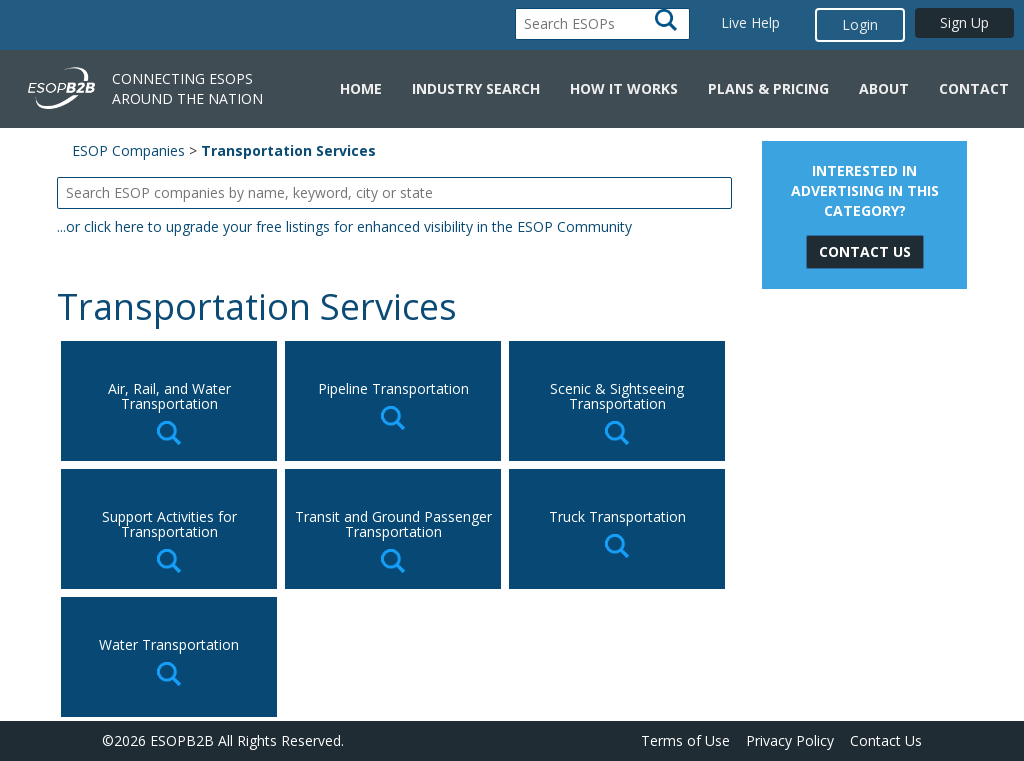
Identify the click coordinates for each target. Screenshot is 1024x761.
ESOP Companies (128, 150)
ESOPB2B (182, 740)
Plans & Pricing (768, 88)
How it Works (624, 88)
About (884, 88)
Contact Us (886, 740)
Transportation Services (288, 150)
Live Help (750, 22)
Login (860, 24)
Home (361, 88)
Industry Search (476, 88)
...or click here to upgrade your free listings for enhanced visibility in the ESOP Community (344, 226)
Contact (974, 88)
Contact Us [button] (865, 251)
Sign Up (964, 22)
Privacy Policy (790, 740)
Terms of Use (685, 740)
